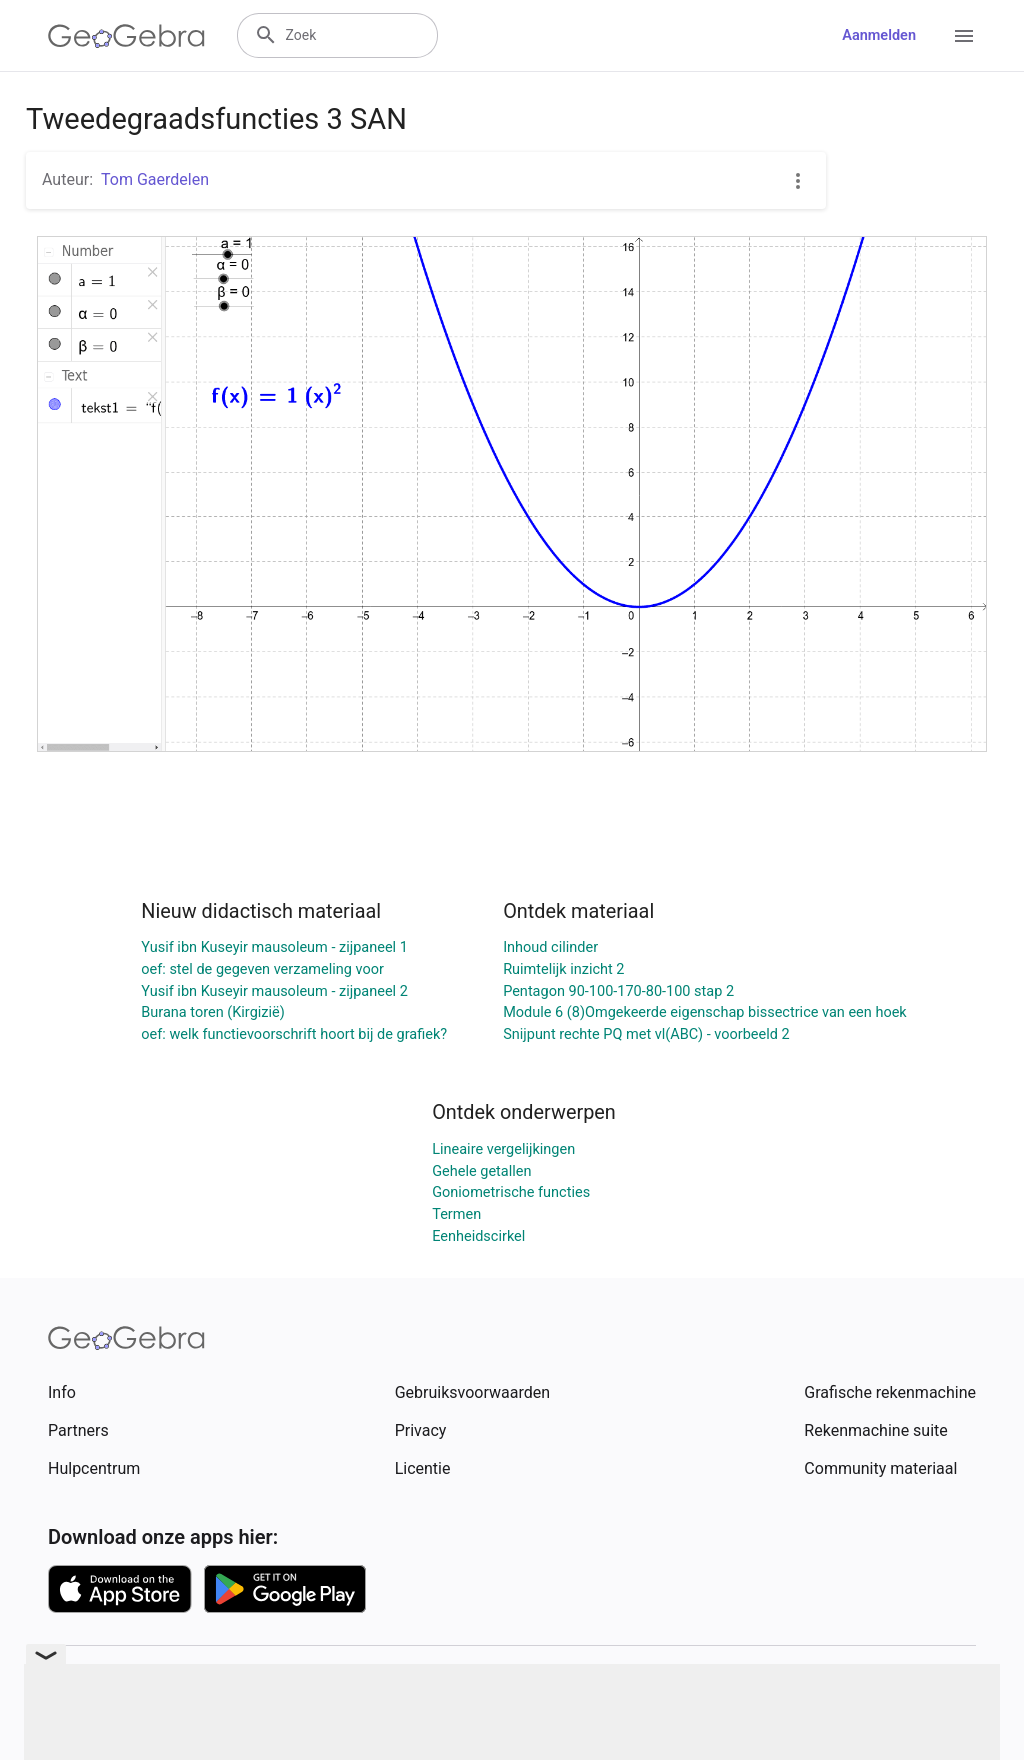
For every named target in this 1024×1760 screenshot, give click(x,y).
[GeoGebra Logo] (126, 36)
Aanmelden (879, 35)
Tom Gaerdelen (155, 179)
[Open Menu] (964, 36)
